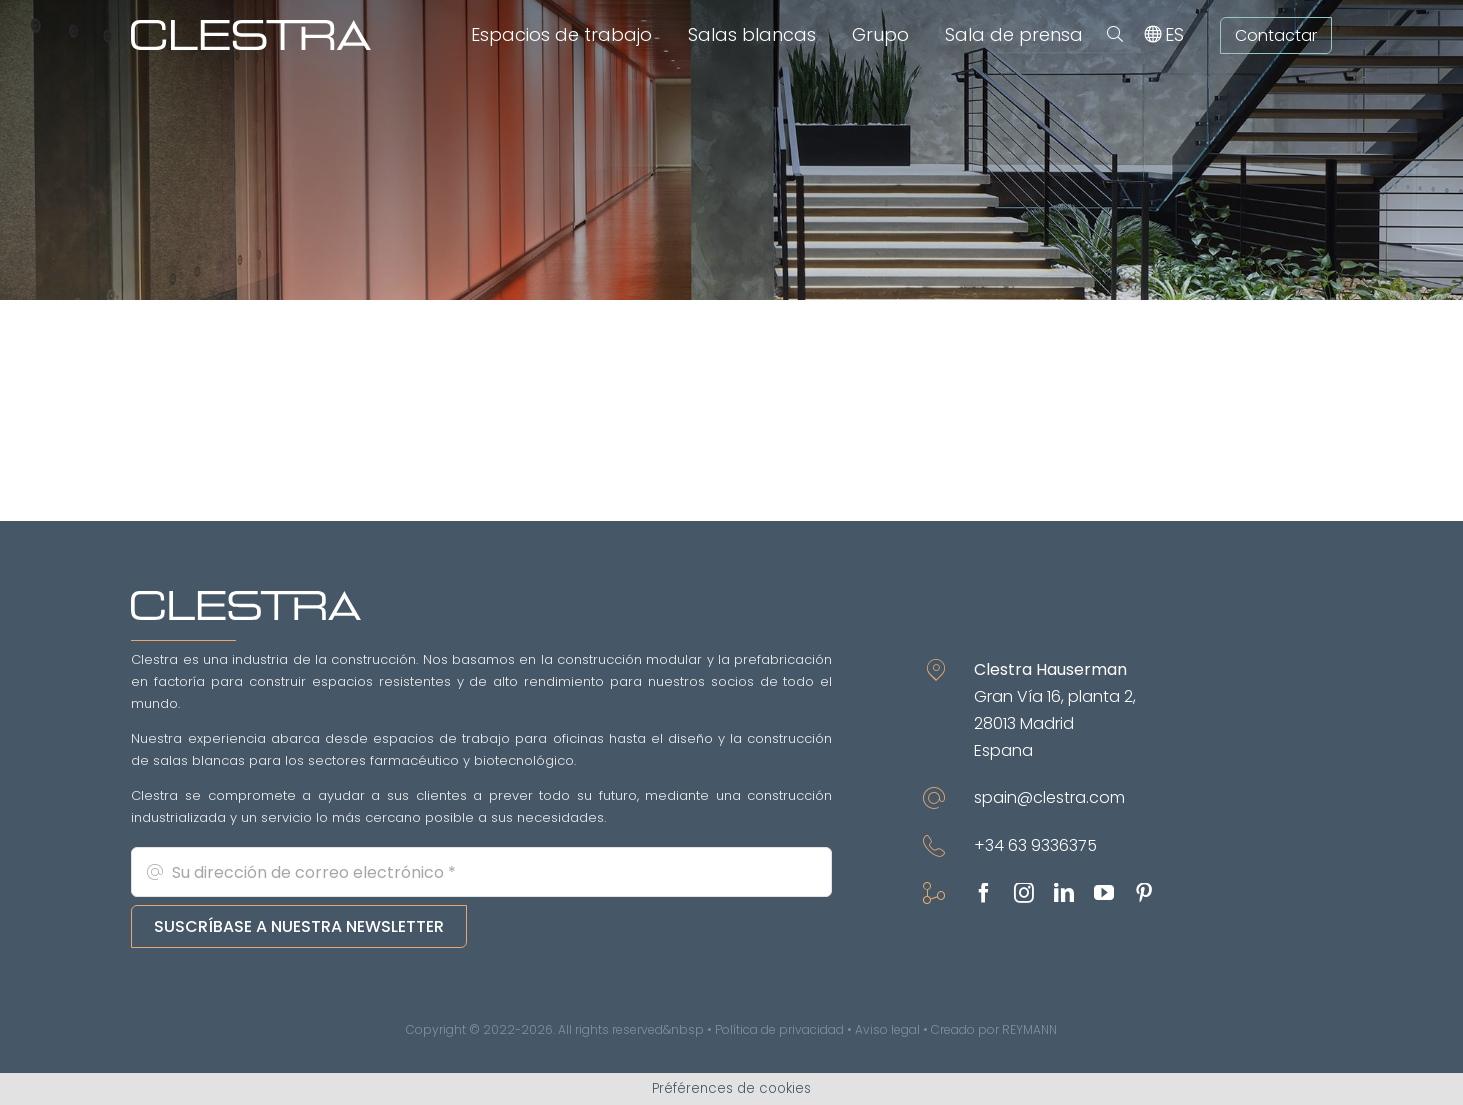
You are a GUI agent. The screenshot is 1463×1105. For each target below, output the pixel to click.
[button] (1115, 35)
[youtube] (1104, 893)
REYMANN (1029, 1029)
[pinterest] (1144, 893)
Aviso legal (887, 1029)
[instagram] (1024, 893)
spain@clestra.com (1049, 797)
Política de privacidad (779, 1029)
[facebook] (984, 893)
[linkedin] (1064, 893)
